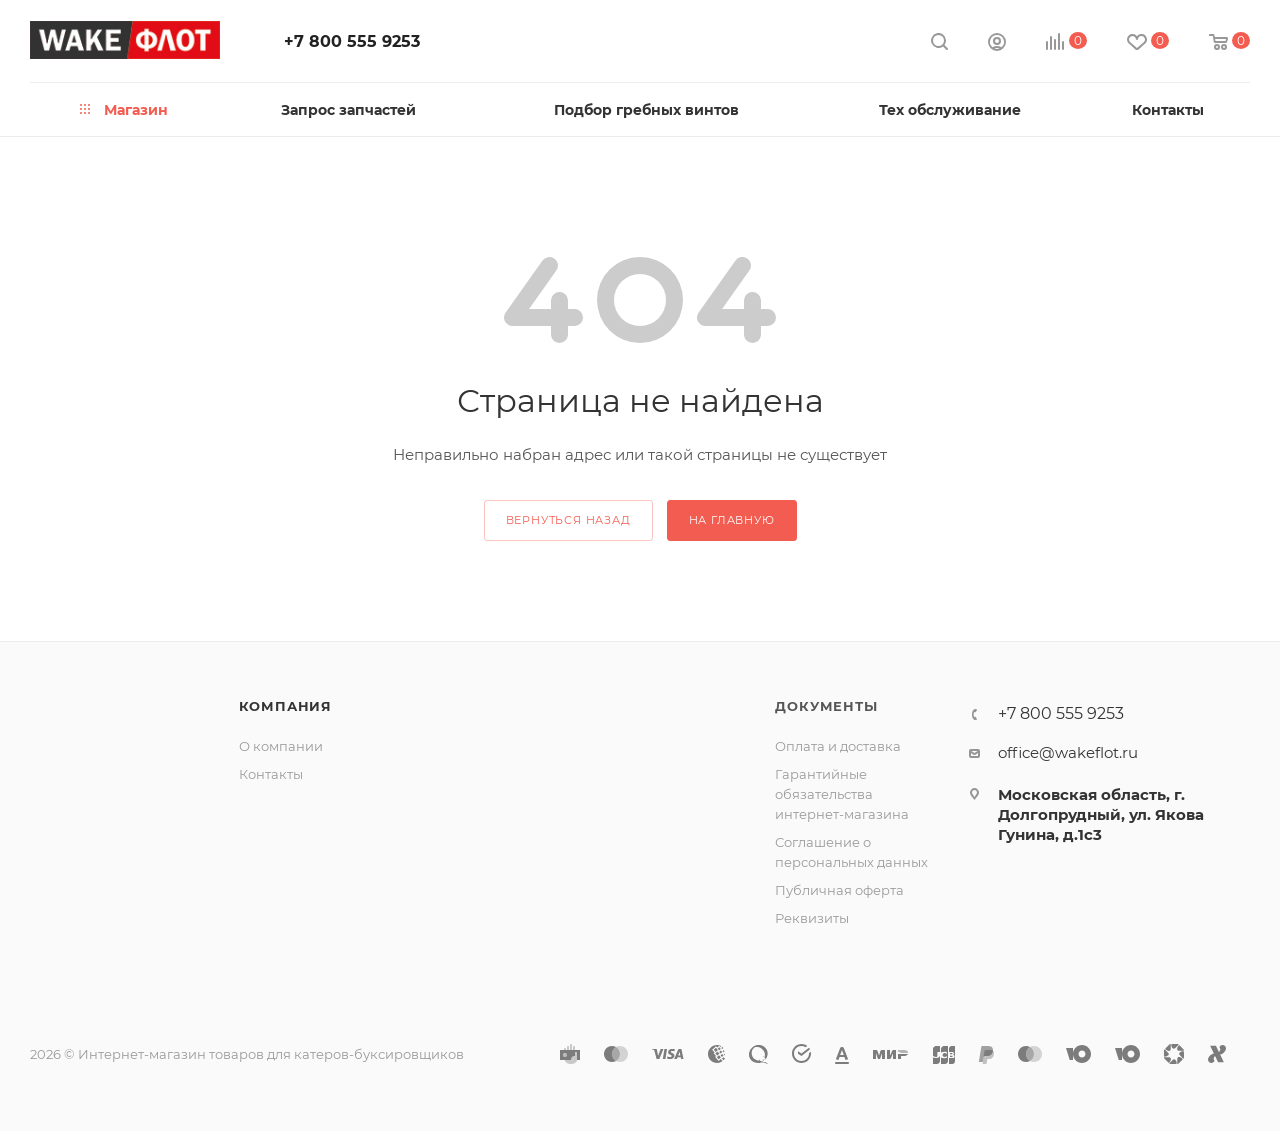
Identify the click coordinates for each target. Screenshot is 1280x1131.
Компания (285, 706)
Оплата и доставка (838, 746)
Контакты (271, 774)
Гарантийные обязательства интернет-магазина (842, 794)
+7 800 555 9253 (352, 41)
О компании (281, 746)
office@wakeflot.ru (1068, 752)
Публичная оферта (839, 890)
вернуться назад (568, 520)
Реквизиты (812, 918)
